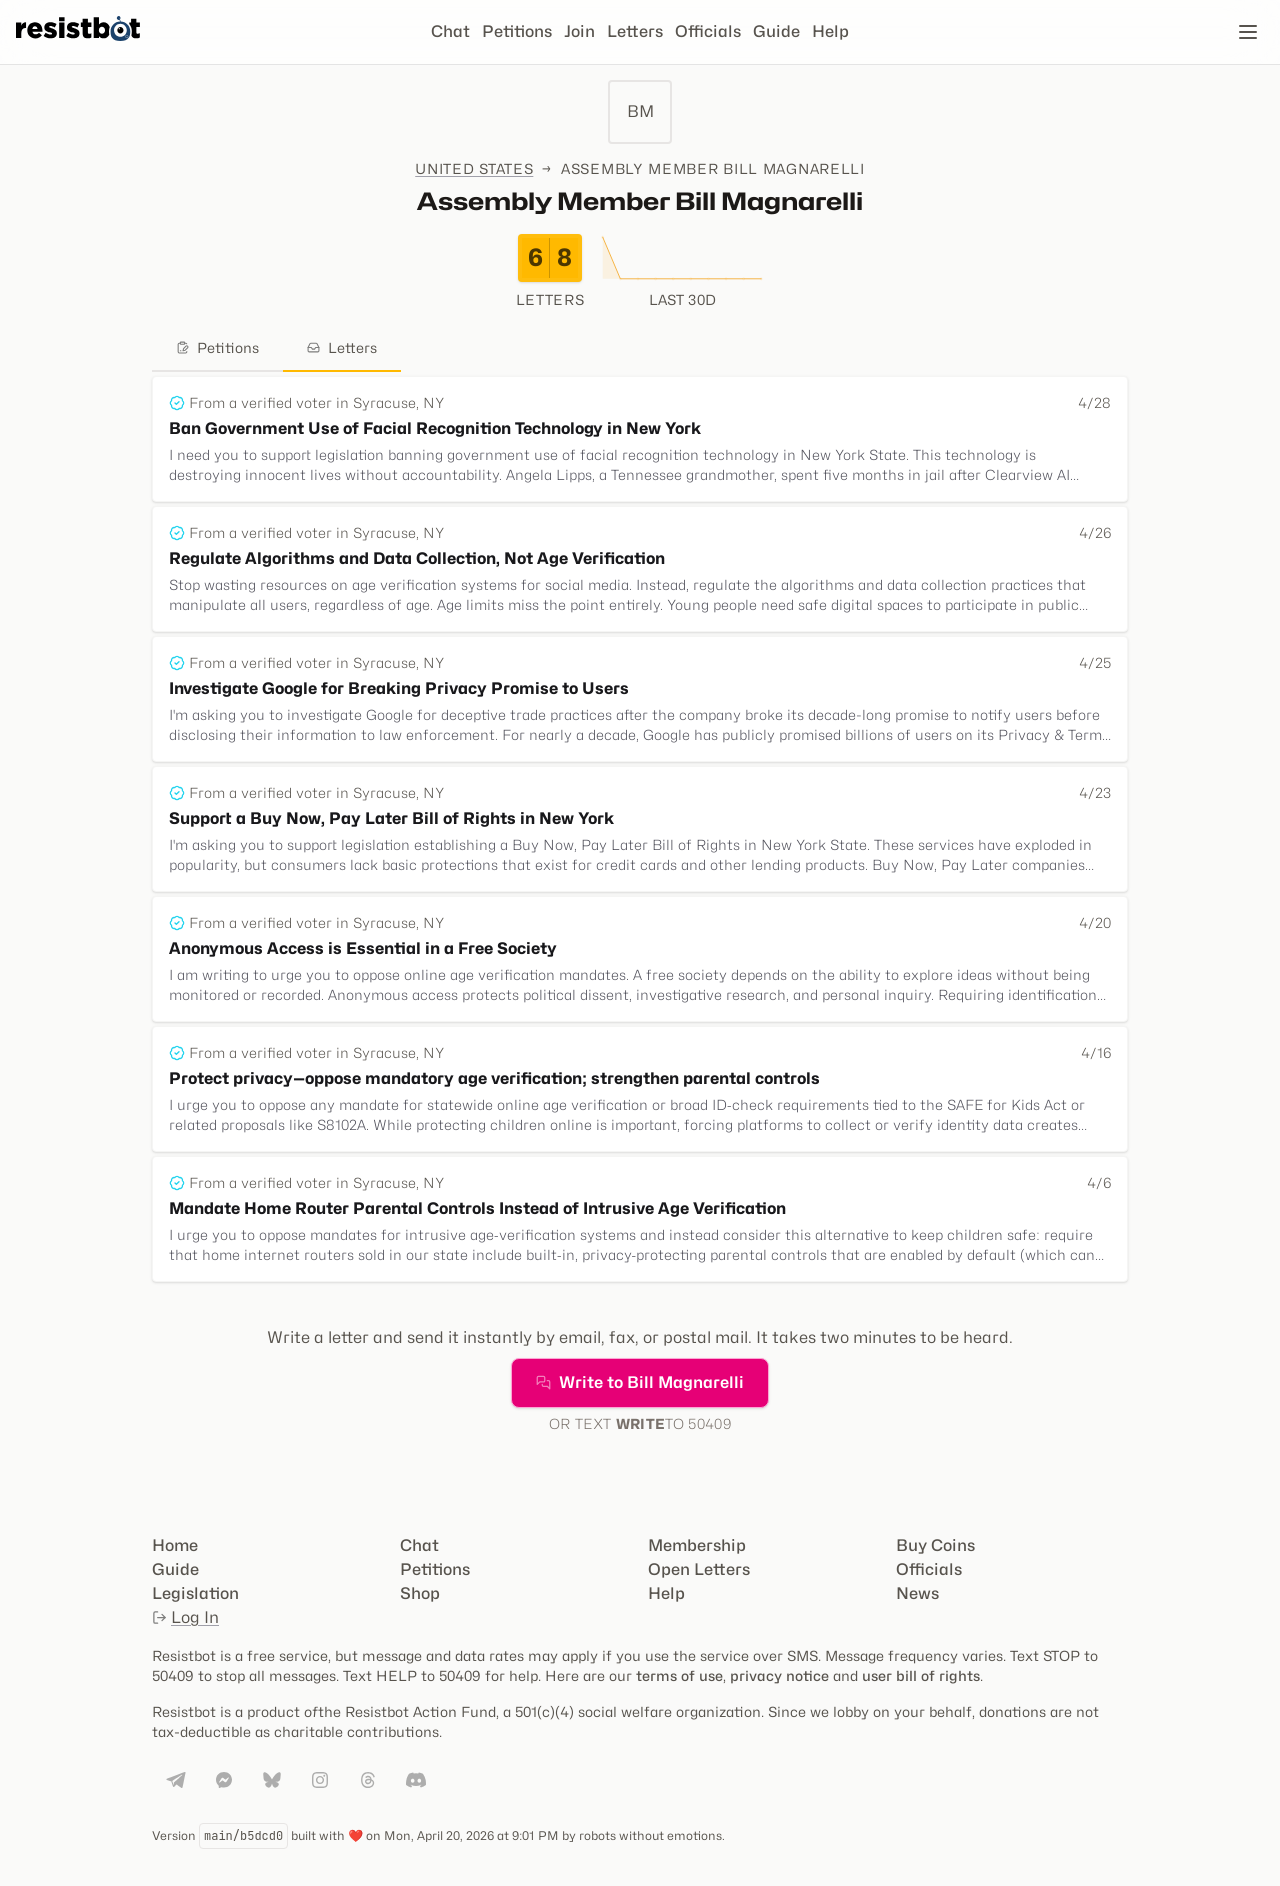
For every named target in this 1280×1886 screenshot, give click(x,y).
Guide (776, 31)
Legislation (195, 1593)
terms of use (679, 1675)
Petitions (517, 31)
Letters (635, 31)
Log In (185, 1617)
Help (830, 31)
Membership (697, 1545)
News (917, 1593)
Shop (420, 1593)
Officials (708, 31)
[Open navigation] (1248, 32)
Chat (450, 31)
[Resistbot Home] (78, 48)
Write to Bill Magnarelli (640, 1382)
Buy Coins (935, 1545)
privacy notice (779, 1675)
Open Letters (699, 1569)
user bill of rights (921, 1675)
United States (474, 168)
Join (579, 31)
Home (175, 1545)
